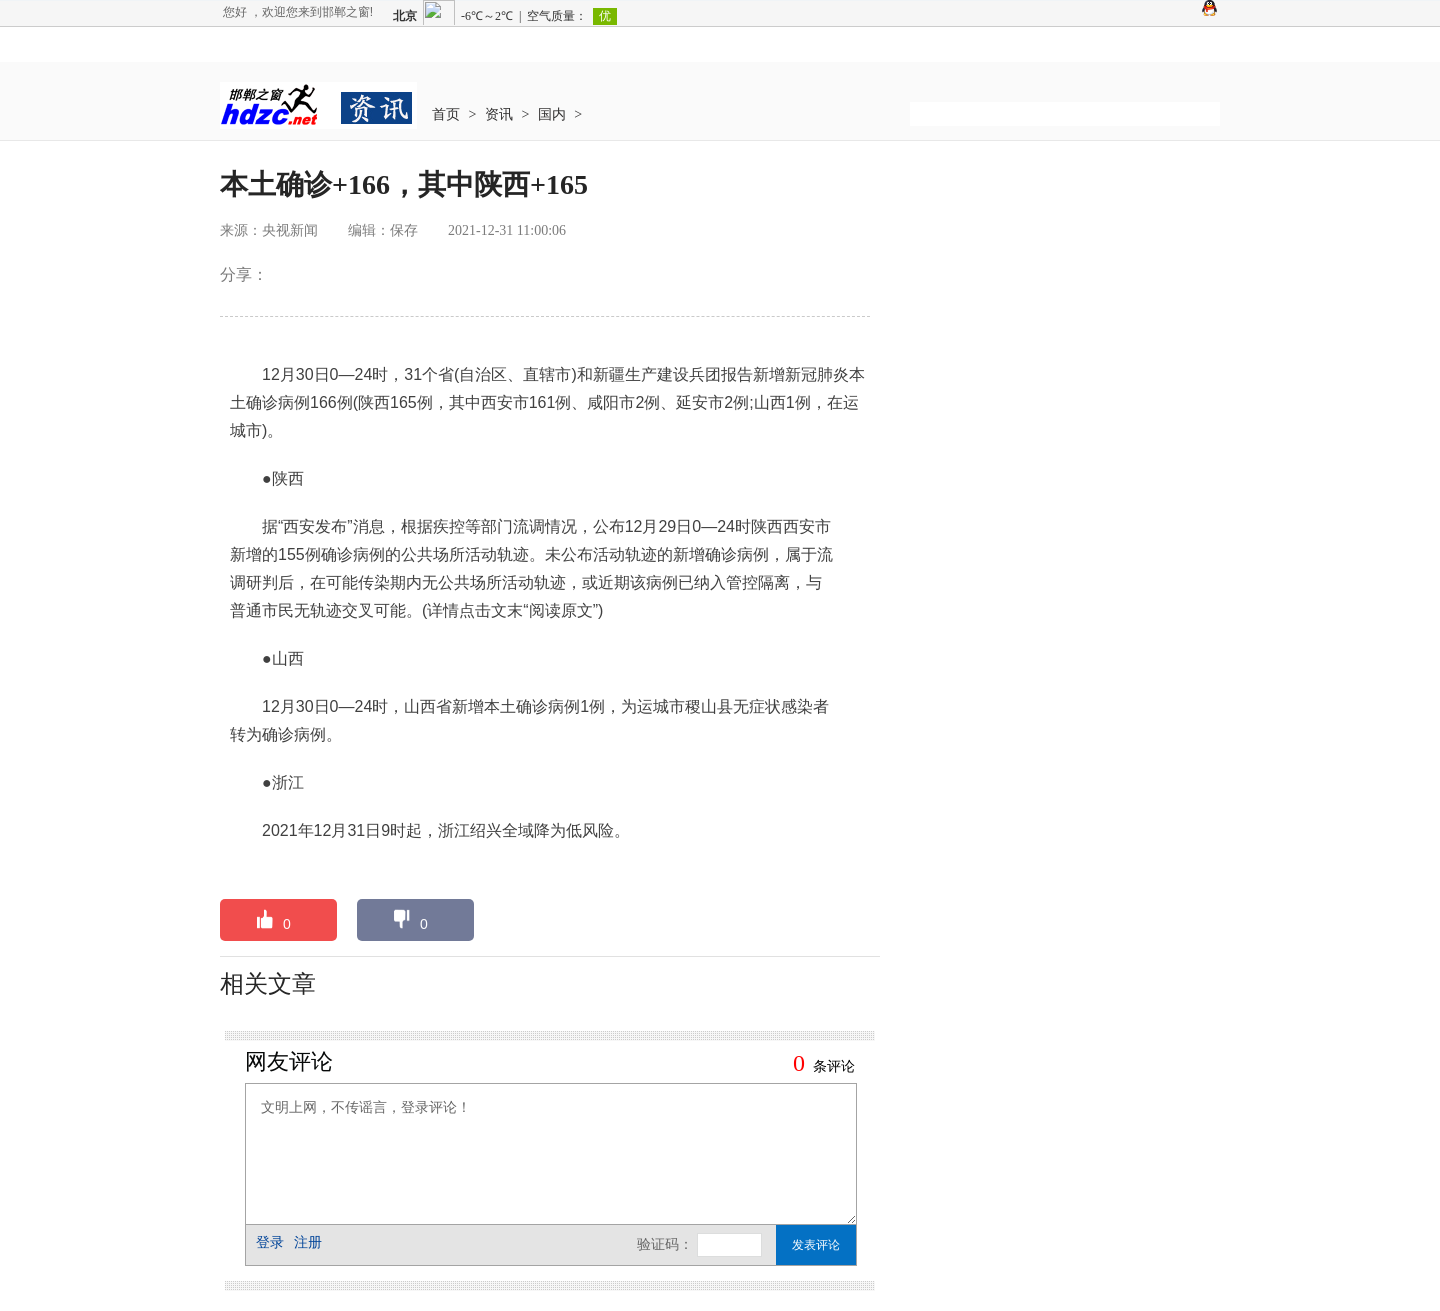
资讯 (499, 114)
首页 (446, 114)
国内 (552, 114)
